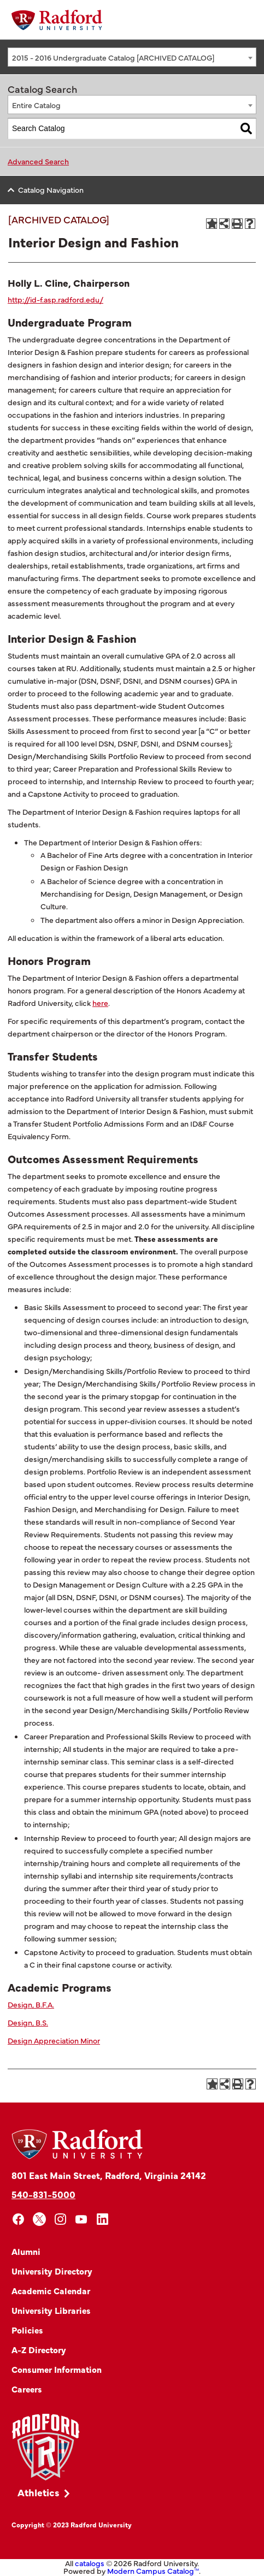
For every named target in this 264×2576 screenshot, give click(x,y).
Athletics (38, 2492)
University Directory (51, 2271)
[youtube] (82, 2219)
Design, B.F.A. (31, 2004)
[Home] (56, 20)
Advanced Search (38, 161)
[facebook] (18, 2219)
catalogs (89, 2562)
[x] (39, 2219)
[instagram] (60, 2219)
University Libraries (51, 2310)
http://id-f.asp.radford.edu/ (55, 299)
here (100, 1002)
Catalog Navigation (51, 189)
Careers (26, 2389)
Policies (27, 2330)
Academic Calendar (50, 2290)
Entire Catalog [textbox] (36, 104)
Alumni (25, 2251)
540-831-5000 (43, 2194)
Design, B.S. (28, 2022)
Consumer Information (56, 2369)
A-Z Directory (38, 2349)
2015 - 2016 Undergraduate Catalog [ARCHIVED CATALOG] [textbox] (113, 57)
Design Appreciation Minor (54, 2040)
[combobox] (132, 57)
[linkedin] (102, 2219)
